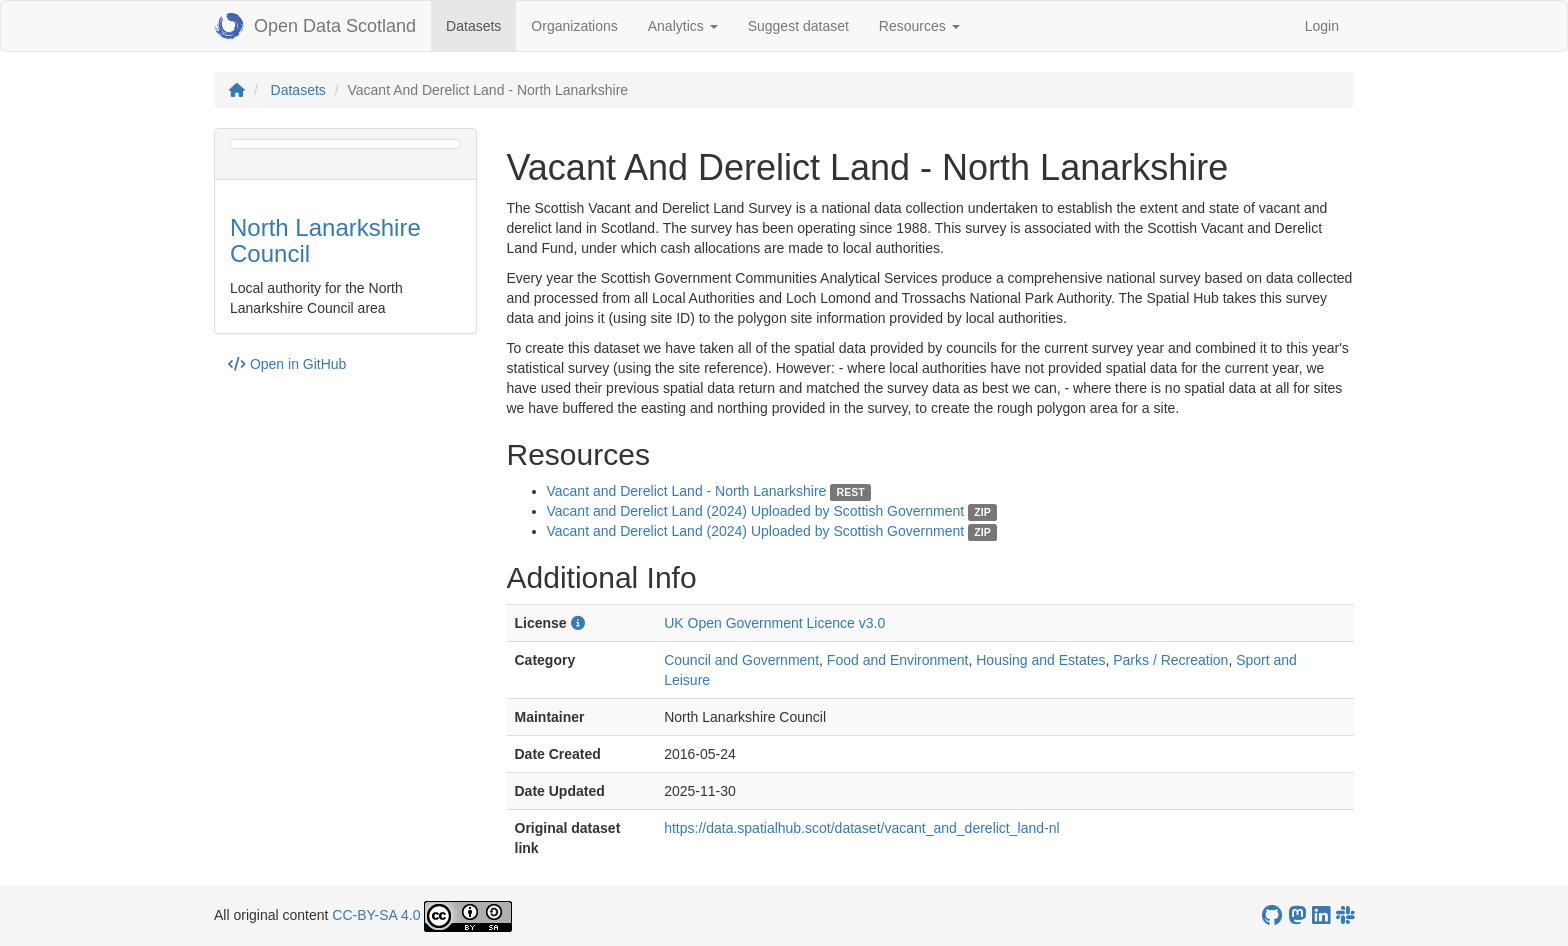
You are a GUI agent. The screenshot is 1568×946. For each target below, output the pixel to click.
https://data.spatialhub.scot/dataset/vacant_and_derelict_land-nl (861, 828)
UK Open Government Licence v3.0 (774, 623)
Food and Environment (898, 660)
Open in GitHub (287, 364)
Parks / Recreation (1170, 660)
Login (1322, 26)
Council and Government (741, 660)
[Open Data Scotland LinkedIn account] (1321, 915)
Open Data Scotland (315, 26)
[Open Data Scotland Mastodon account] (1297, 915)
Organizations (574, 26)
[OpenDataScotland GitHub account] (1272, 915)
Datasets (481, 24)
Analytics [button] (683, 26)
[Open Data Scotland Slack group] (1345, 915)
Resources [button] (919, 26)
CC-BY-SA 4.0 (376, 915)
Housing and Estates (1040, 660)
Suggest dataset (798, 26)
